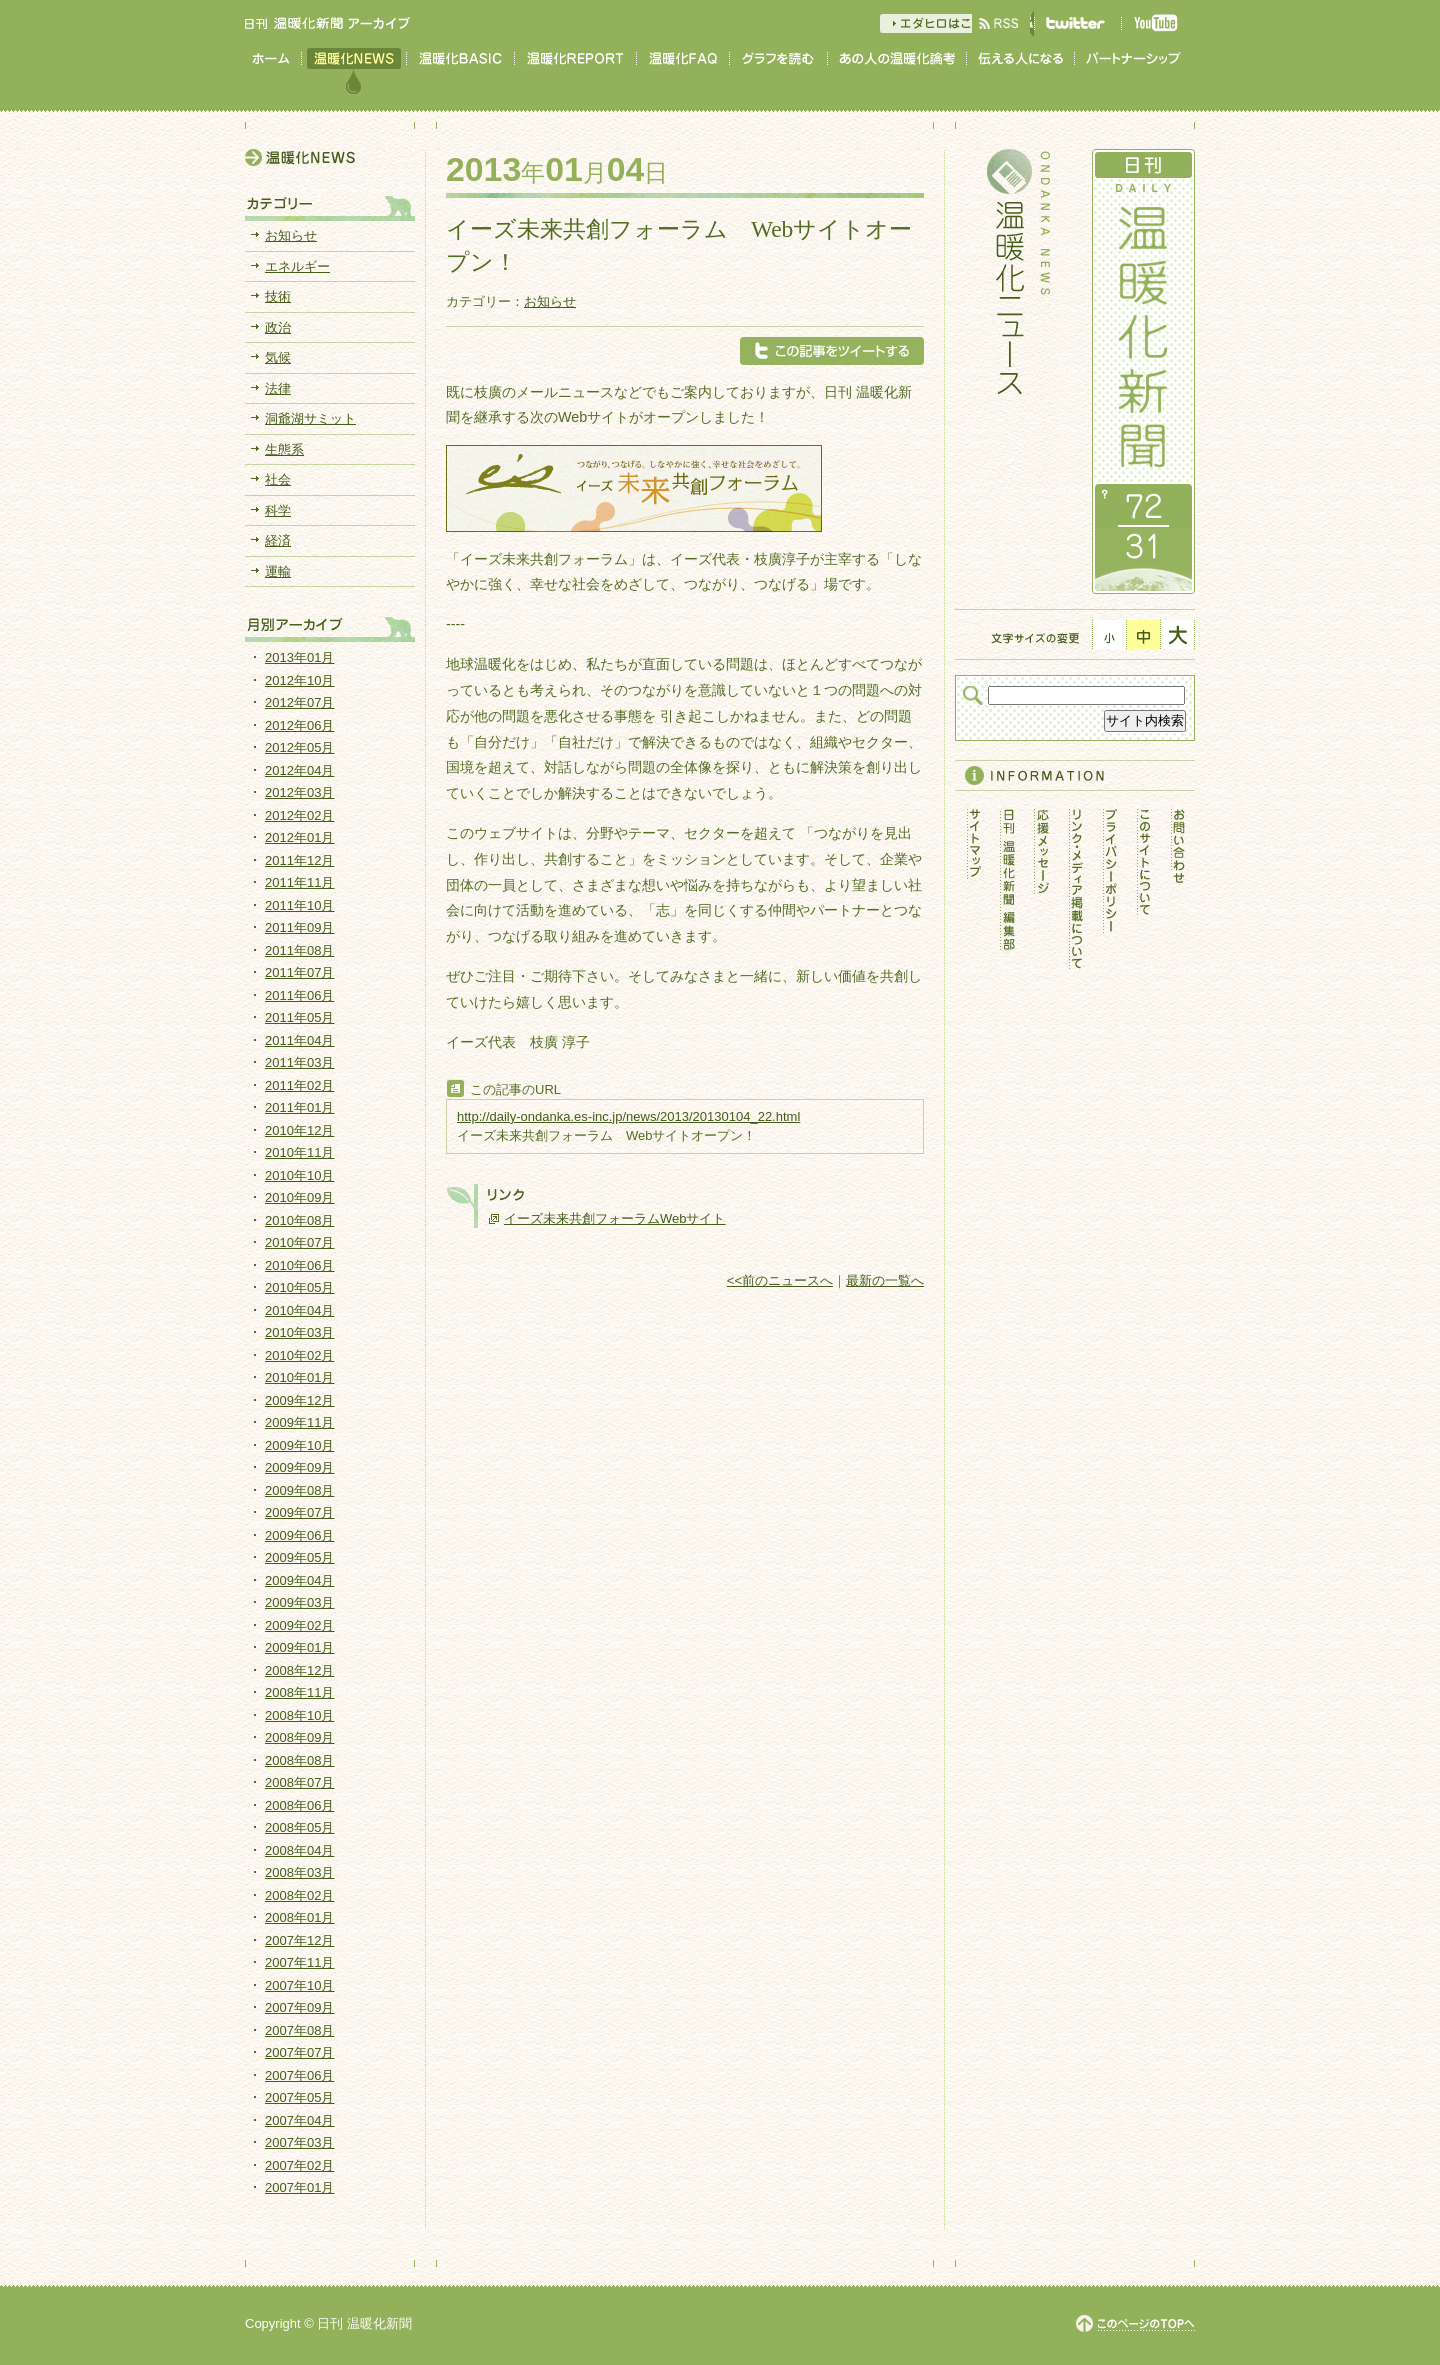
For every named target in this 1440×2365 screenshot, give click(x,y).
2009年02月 (299, 1625)
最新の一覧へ (885, 1280)
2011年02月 (299, 1085)
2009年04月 (299, 1580)
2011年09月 (299, 927)
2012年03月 (299, 792)
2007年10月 (299, 1985)
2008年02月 (299, 1895)
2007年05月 (299, 2097)
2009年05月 (299, 1557)
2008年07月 (299, 1782)
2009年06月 (299, 1535)
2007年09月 (299, 2007)
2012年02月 (299, 815)
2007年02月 (299, 2165)
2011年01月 (299, 1107)
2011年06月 (299, 995)
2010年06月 (299, 1265)
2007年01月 (299, 2187)
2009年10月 (299, 1445)
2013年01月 (299, 657)
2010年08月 (299, 1220)
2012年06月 (299, 725)
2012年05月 (299, 747)
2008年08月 (299, 1760)
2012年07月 (299, 702)
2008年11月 (299, 1692)
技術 (278, 296)
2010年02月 (299, 1355)
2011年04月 (299, 1040)
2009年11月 (299, 1422)
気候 (278, 357)
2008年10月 (299, 1715)
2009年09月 (299, 1467)
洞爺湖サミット (310, 418)
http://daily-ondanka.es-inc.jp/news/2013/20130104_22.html (628, 1116)
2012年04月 (299, 770)
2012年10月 (299, 680)
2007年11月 (299, 1962)
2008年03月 (299, 1872)
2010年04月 (299, 1310)
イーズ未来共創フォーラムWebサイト (615, 1218)
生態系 (284, 449)
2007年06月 (299, 2075)
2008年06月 (299, 1805)
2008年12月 (299, 1670)
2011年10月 (299, 905)
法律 (278, 388)
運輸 (278, 571)
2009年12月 (299, 1400)
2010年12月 (299, 1130)
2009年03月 (299, 1602)
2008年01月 (299, 1917)
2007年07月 (299, 2052)
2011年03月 (299, 1062)
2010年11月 (299, 1152)
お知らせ (550, 301)
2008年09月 (299, 1737)
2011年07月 (299, 972)
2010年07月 (299, 1242)
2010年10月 (299, 1175)
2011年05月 (299, 1017)
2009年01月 (299, 1647)
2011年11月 (299, 882)
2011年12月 (299, 860)
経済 (278, 540)
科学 (278, 510)
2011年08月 (299, 950)
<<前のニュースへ (780, 1280)
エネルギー (297, 266)
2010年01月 (299, 1377)
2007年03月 (299, 2142)
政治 (278, 327)
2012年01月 (299, 837)
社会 (278, 479)
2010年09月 (299, 1197)
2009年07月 (299, 1512)
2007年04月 (299, 2120)
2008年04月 (299, 1850)
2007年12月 (299, 1940)
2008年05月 (299, 1827)
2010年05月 (299, 1287)
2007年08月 (299, 2030)
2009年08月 (299, 1490)
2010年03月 (299, 1332)
